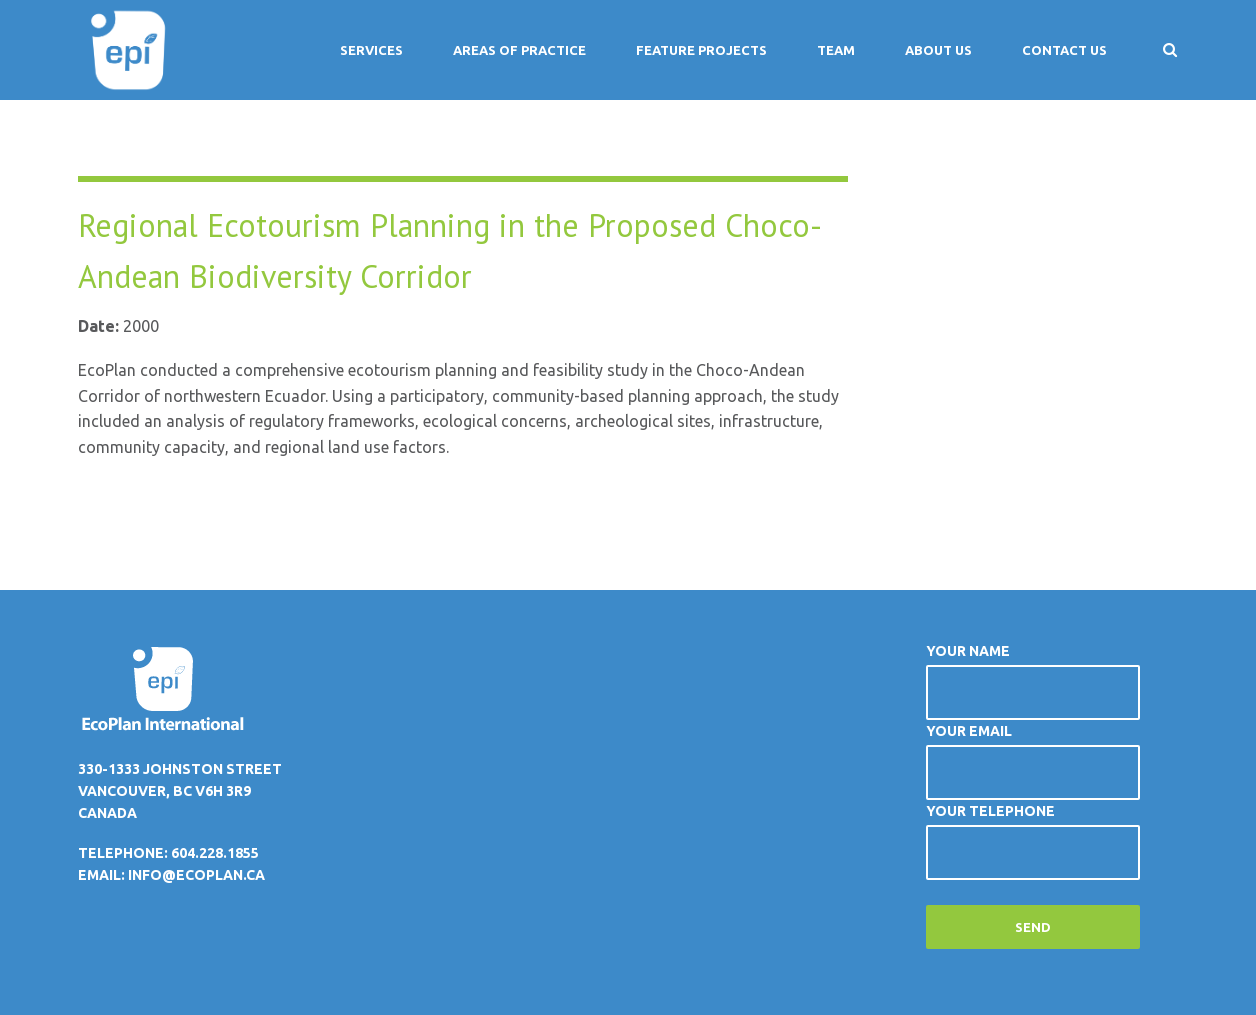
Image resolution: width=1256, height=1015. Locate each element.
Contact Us (1064, 50)
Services (371, 50)
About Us (938, 50)
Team (836, 50)
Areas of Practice (519, 50)
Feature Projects (701, 50)
